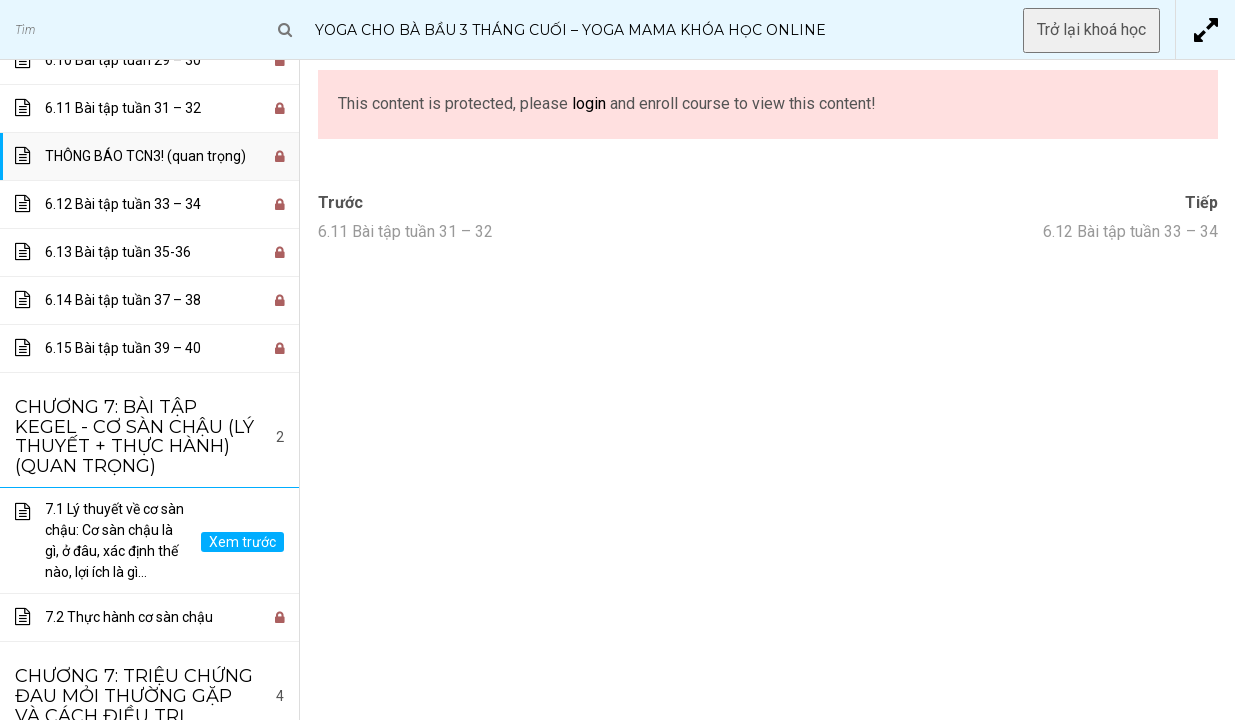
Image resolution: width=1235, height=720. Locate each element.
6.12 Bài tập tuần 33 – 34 (1130, 231)
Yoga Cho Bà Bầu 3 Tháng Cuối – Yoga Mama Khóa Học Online (570, 30)
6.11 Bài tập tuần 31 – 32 (405, 231)
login (589, 103)
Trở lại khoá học (1091, 29)
